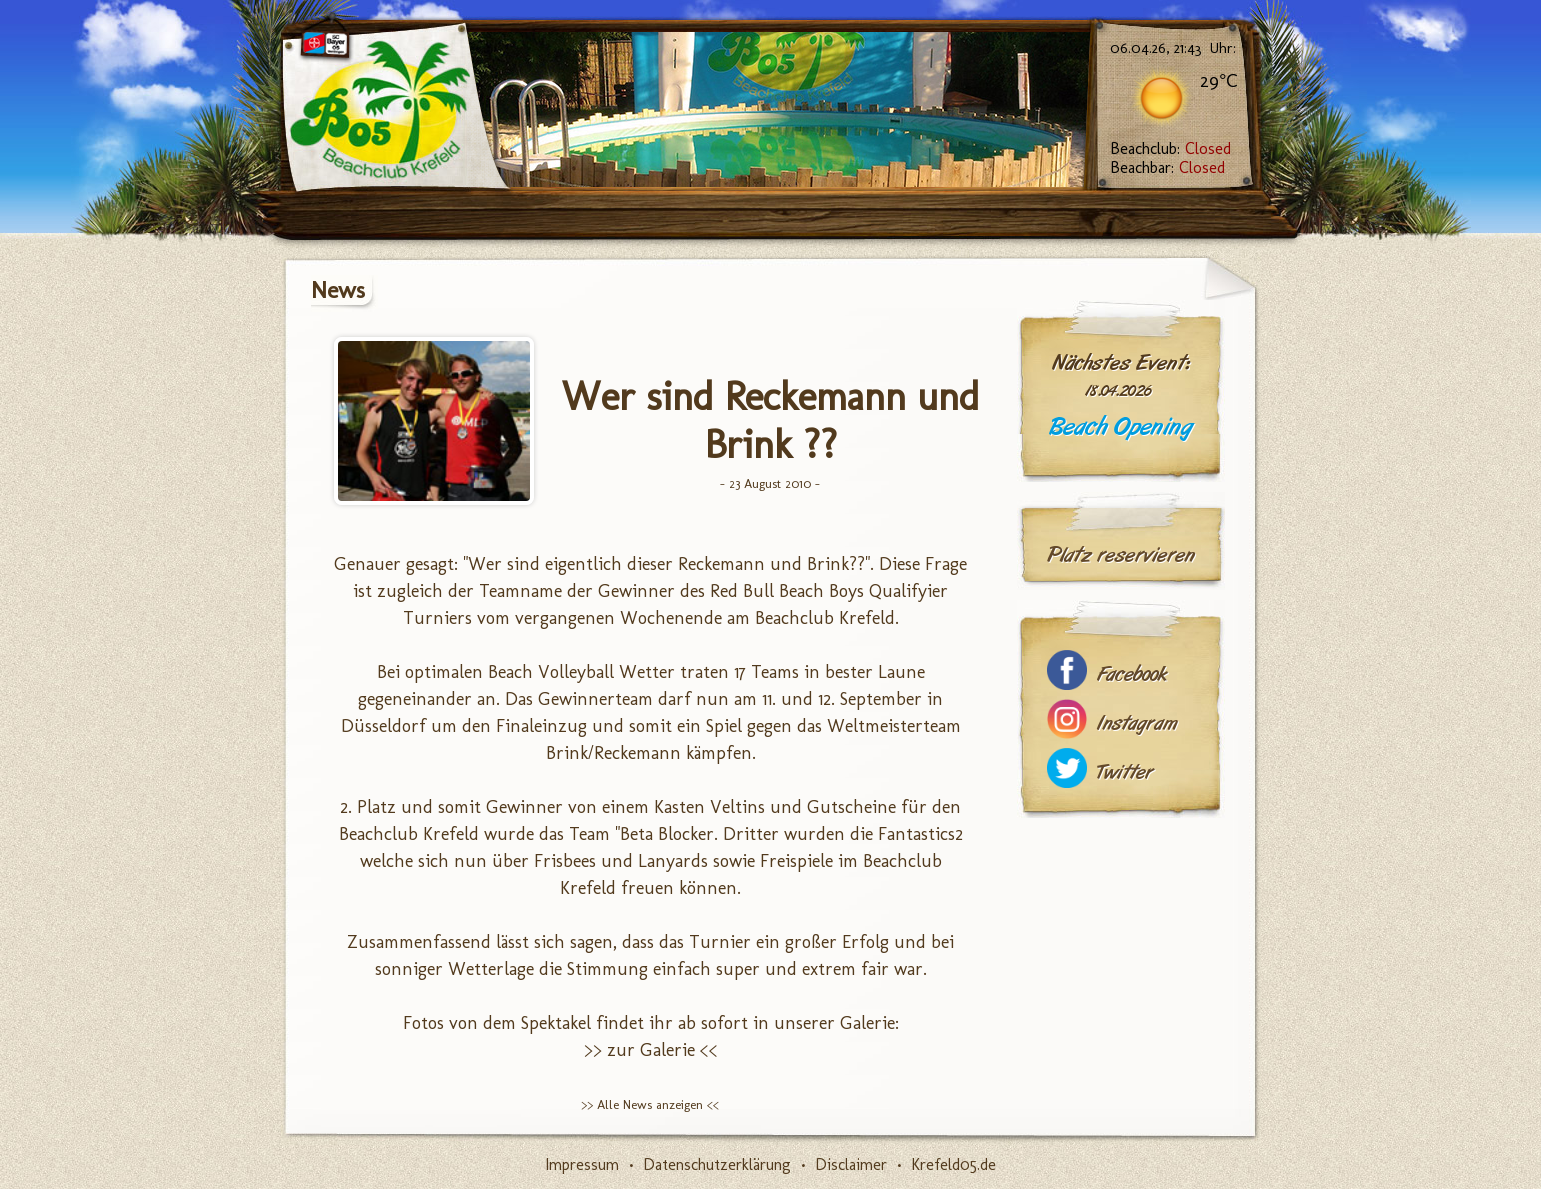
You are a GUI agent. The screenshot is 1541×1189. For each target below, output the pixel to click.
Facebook (1132, 674)
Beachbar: (1167, 167)
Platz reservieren (1121, 555)
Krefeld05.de (953, 1164)
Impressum (582, 1164)
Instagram (1137, 723)
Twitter (1125, 772)
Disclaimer (851, 1164)
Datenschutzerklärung (717, 1164)
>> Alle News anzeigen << (650, 1104)
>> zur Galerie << (651, 1050)
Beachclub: (1170, 148)
